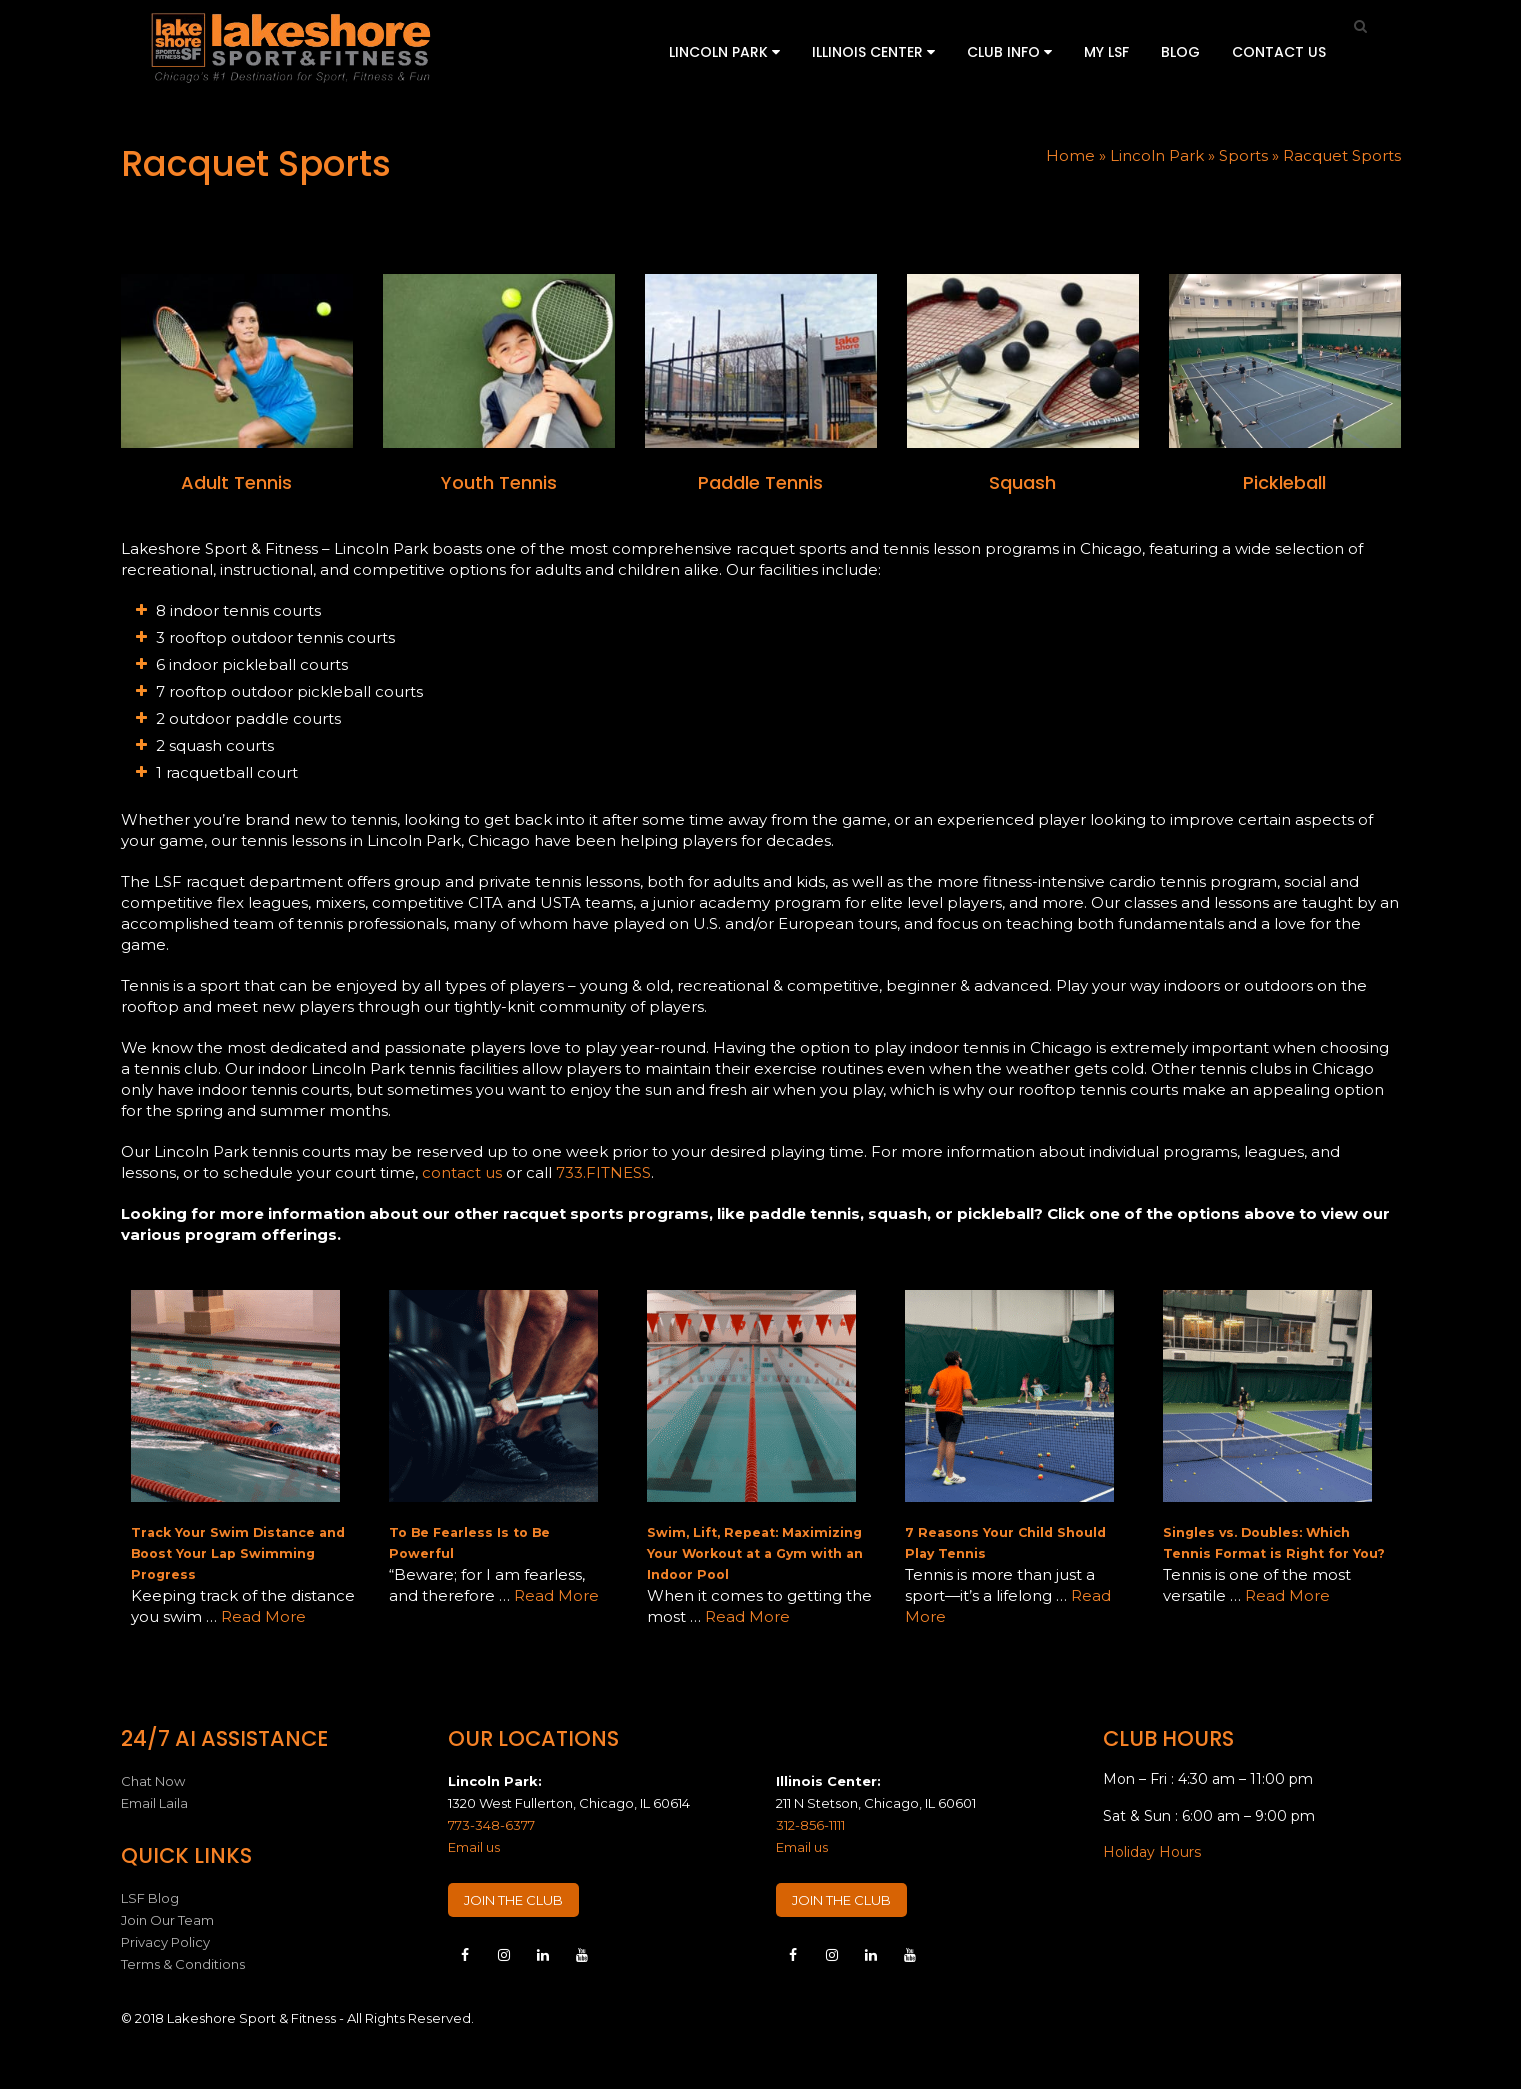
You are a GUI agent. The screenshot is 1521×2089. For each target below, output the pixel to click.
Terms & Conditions (183, 1964)
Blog (1180, 52)
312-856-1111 (810, 1825)
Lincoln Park (724, 52)
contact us (462, 1172)
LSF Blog (150, 1898)
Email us (474, 1847)
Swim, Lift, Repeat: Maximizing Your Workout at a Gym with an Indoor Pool (755, 1553)
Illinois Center (873, 52)
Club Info (1009, 52)
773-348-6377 (491, 1825)
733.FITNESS (603, 1172)
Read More (263, 1616)
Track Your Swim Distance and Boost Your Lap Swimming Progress (238, 1553)
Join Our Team (167, 1920)
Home (1070, 155)
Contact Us (1279, 52)
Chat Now (153, 1781)
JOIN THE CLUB (513, 1900)
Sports (1243, 155)
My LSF (1106, 52)
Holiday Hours (1152, 1852)
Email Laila (154, 1803)
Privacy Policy (165, 1942)
